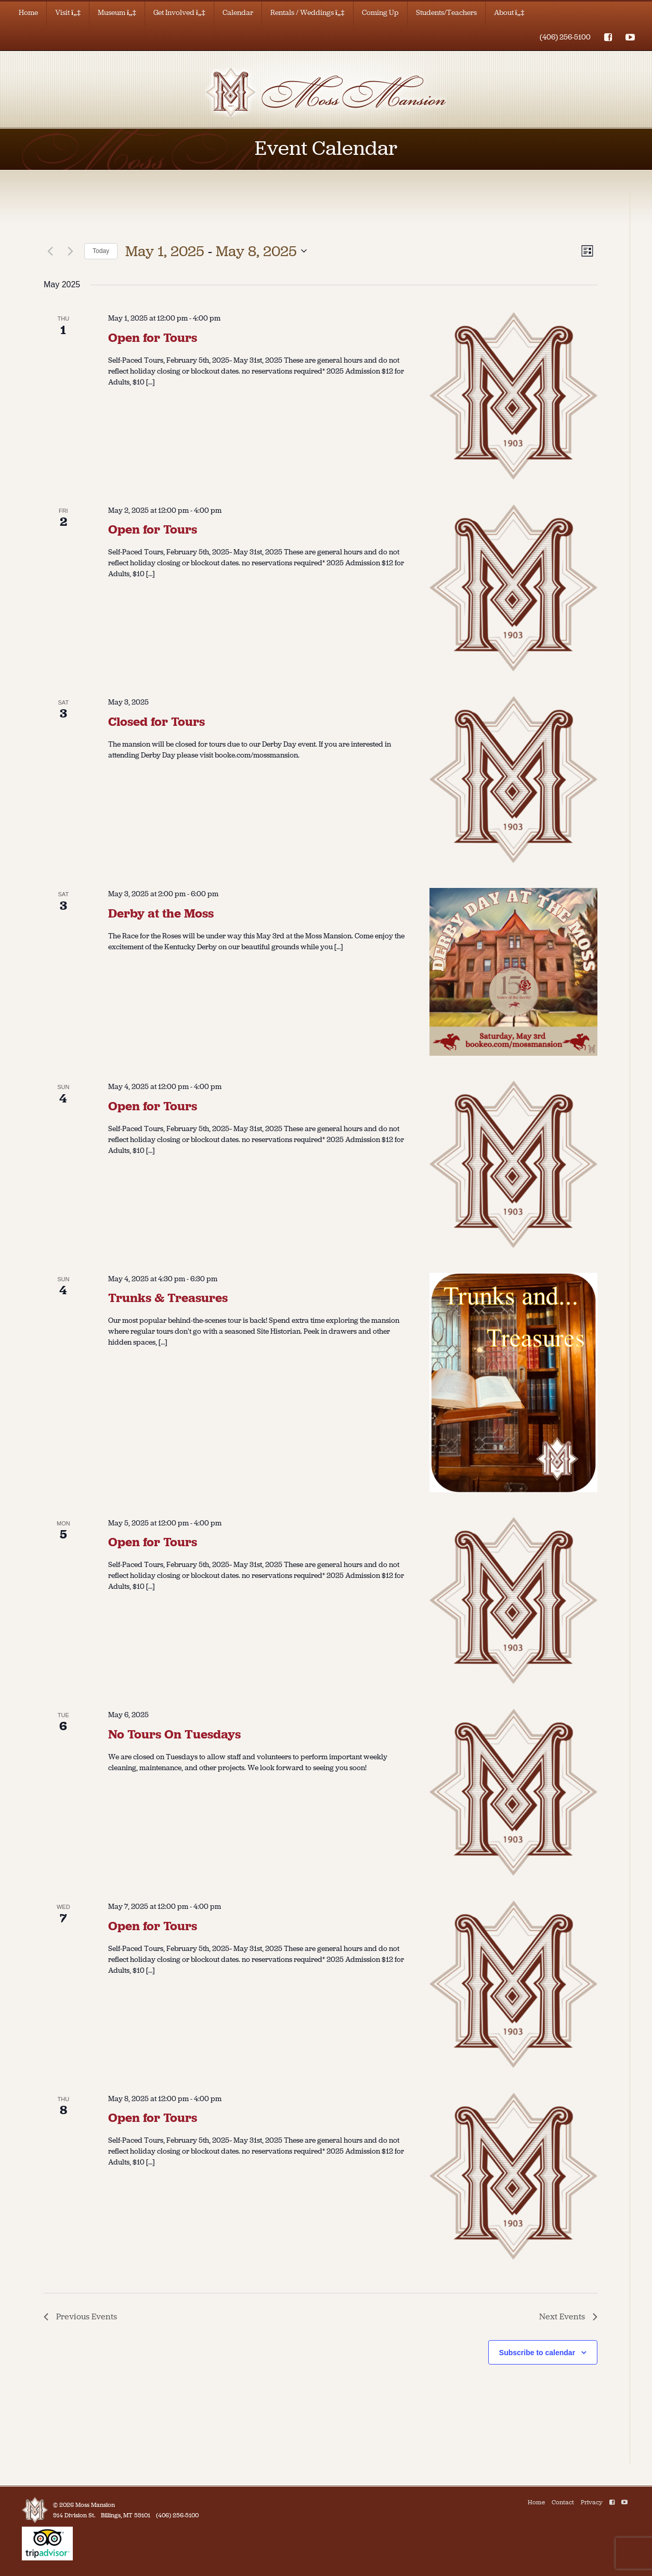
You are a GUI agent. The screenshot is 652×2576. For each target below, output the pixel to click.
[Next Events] (70, 251)
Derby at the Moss (161, 913)
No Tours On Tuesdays (174, 1734)
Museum (117, 13)
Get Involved (179, 13)
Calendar (238, 13)
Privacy (592, 2502)
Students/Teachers (446, 13)
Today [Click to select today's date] (101, 251)
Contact (563, 2502)
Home (28, 13)
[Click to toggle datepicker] (216, 251)
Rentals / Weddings (307, 13)
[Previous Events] (50, 251)
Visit (68, 13)
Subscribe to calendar (537, 2352)
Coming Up (380, 13)
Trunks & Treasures (168, 1298)
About (509, 13)
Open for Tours (152, 337)
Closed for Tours (156, 721)
